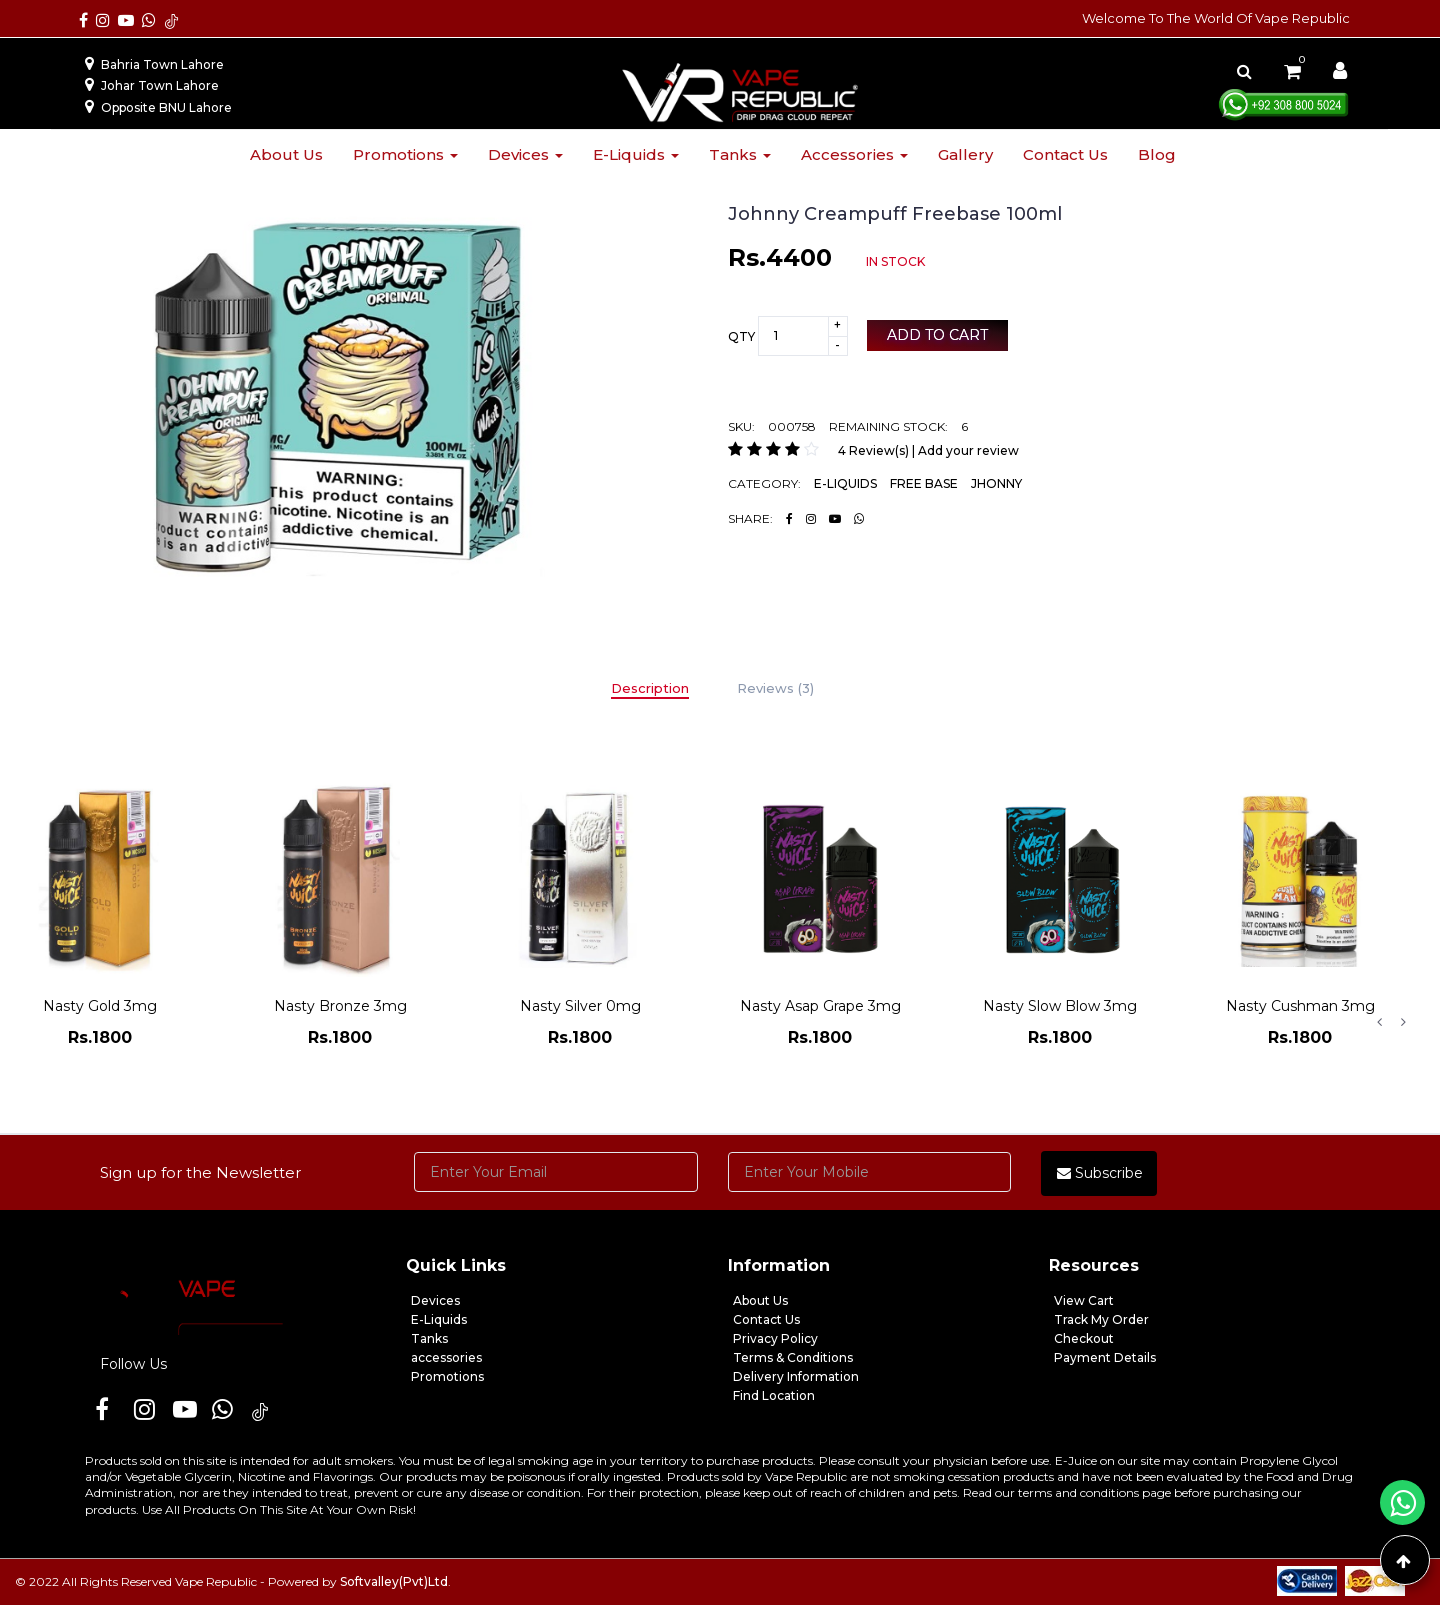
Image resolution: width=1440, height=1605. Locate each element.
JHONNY (996, 483)
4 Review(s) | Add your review (928, 450)
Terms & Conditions (793, 1357)
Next (1403, 1022)
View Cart (1084, 1300)
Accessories (854, 154)
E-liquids (636, 154)
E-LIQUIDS (845, 483)
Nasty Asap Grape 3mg (820, 1006)
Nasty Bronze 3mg (340, 1006)
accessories (446, 1357)
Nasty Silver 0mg (580, 1006)
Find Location (774, 1395)
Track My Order (1101, 1319)
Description (650, 688)
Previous (1379, 1022)
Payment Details (1105, 1357)
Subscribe (1100, 1173)
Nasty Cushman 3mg (1300, 1006)
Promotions (405, 154)
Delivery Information (796, 1376)
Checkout (1084, 1338)
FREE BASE (924, 483)
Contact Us (766, 1319)
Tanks (740, 154)
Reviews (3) (775, 688)
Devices (525, 154)
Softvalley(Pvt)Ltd (394, 1581)
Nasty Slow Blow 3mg (1060, 1006)
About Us (760, 1300)
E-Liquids (439, 1319)
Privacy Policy (775, 1338)
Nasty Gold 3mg (100, 1006)
